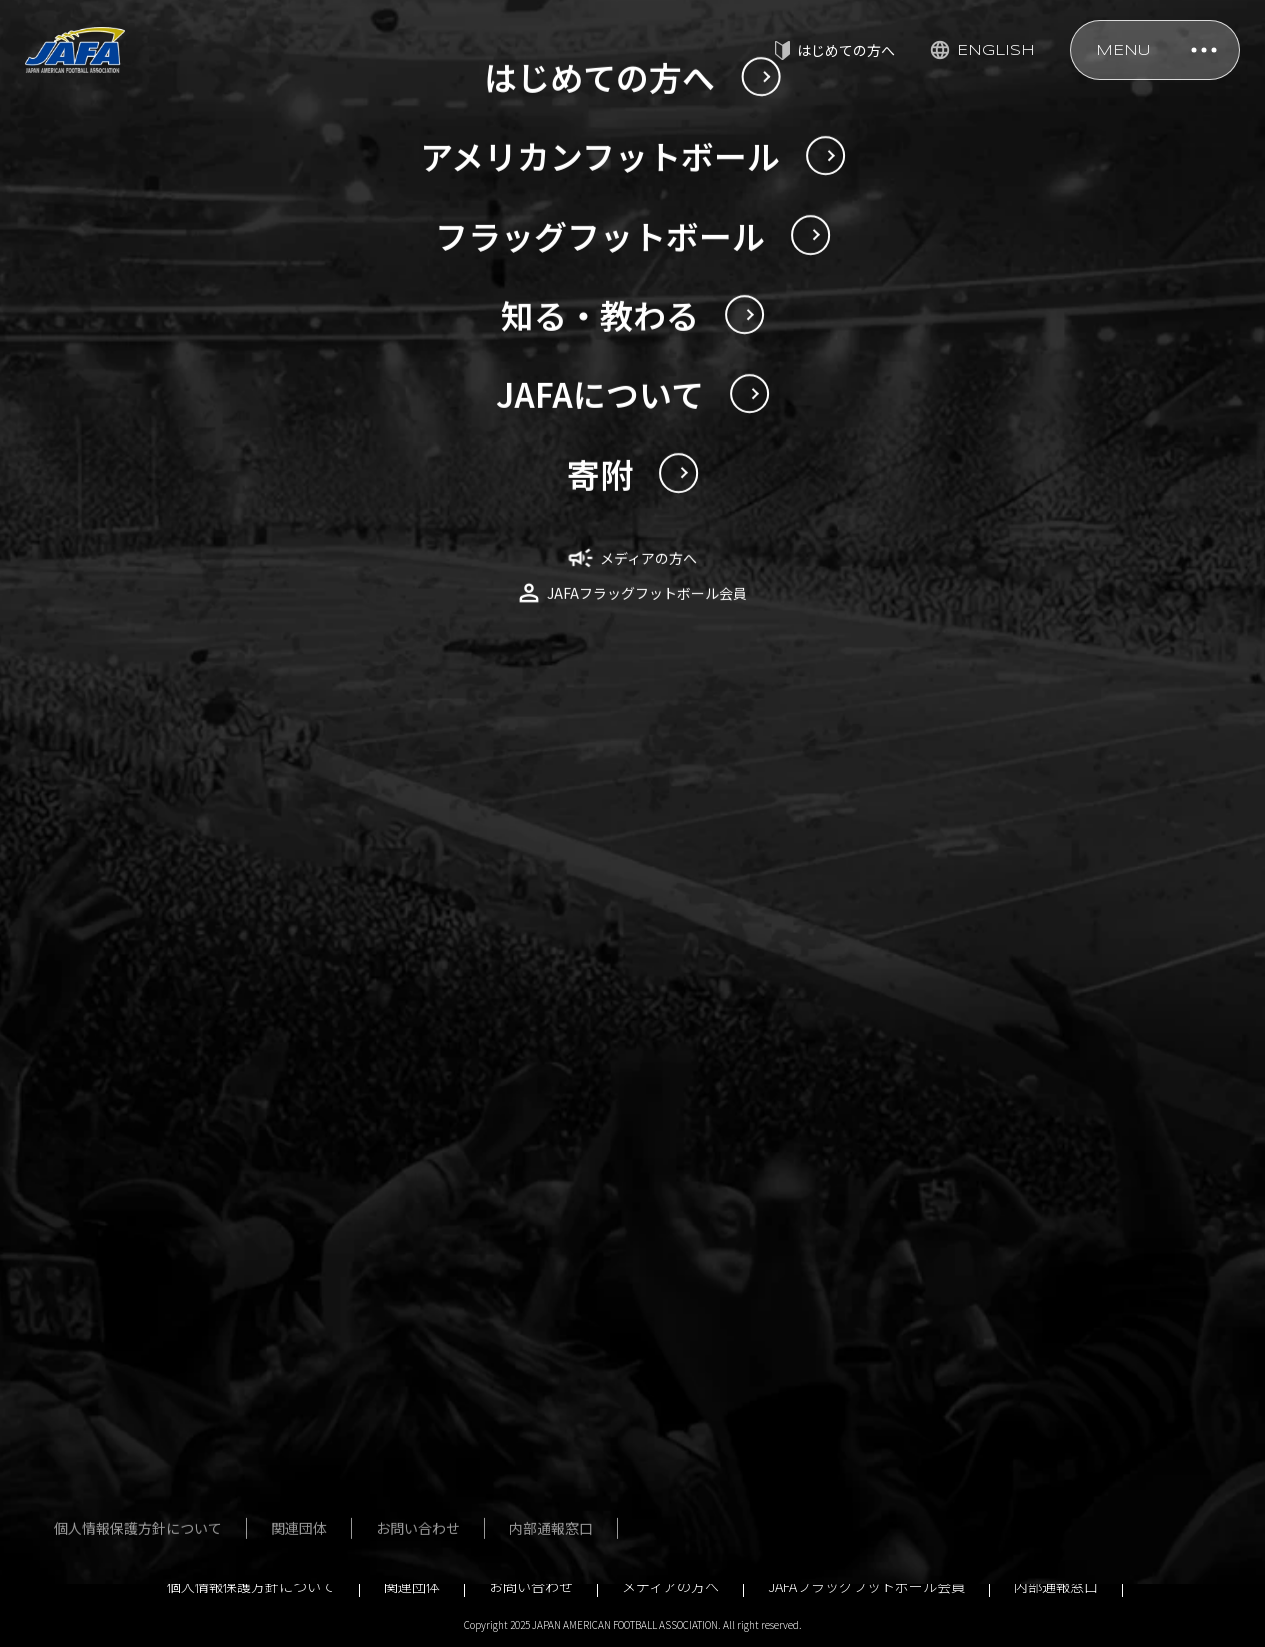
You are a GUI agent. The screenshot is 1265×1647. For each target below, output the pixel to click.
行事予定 (959, 1469)
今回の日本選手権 (244, 1268)
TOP (54, 789)
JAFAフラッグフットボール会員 (866, 1586)
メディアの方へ (670, 1586)
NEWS (123, 789)
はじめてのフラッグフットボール (536, 1422)
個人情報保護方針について (251, 1586)
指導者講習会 (768, 1181)
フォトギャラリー (522, 1325)
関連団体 (412, 1586)
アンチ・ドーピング (788, 1289)
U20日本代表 (227, 1181)
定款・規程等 (973, 1181)
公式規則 (754, 1217)
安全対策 (754, 1145)
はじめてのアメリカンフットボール (264, 1401)
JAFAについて (973, 1145)
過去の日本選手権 (244, 1304)
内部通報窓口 (1056, 1586)
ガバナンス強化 (980, 1397)
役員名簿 (959, 1217)
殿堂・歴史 (761, 1253)
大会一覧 (494, 1289)
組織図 (952, 1289)
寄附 (945, 1505)
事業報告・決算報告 (994, 1361)
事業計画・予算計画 (994, 1325)
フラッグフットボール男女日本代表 (529, 1191)
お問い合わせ (531, 1586)
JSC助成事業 (971, 1433)
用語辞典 (216, 1448)
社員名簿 (959, 1253)
